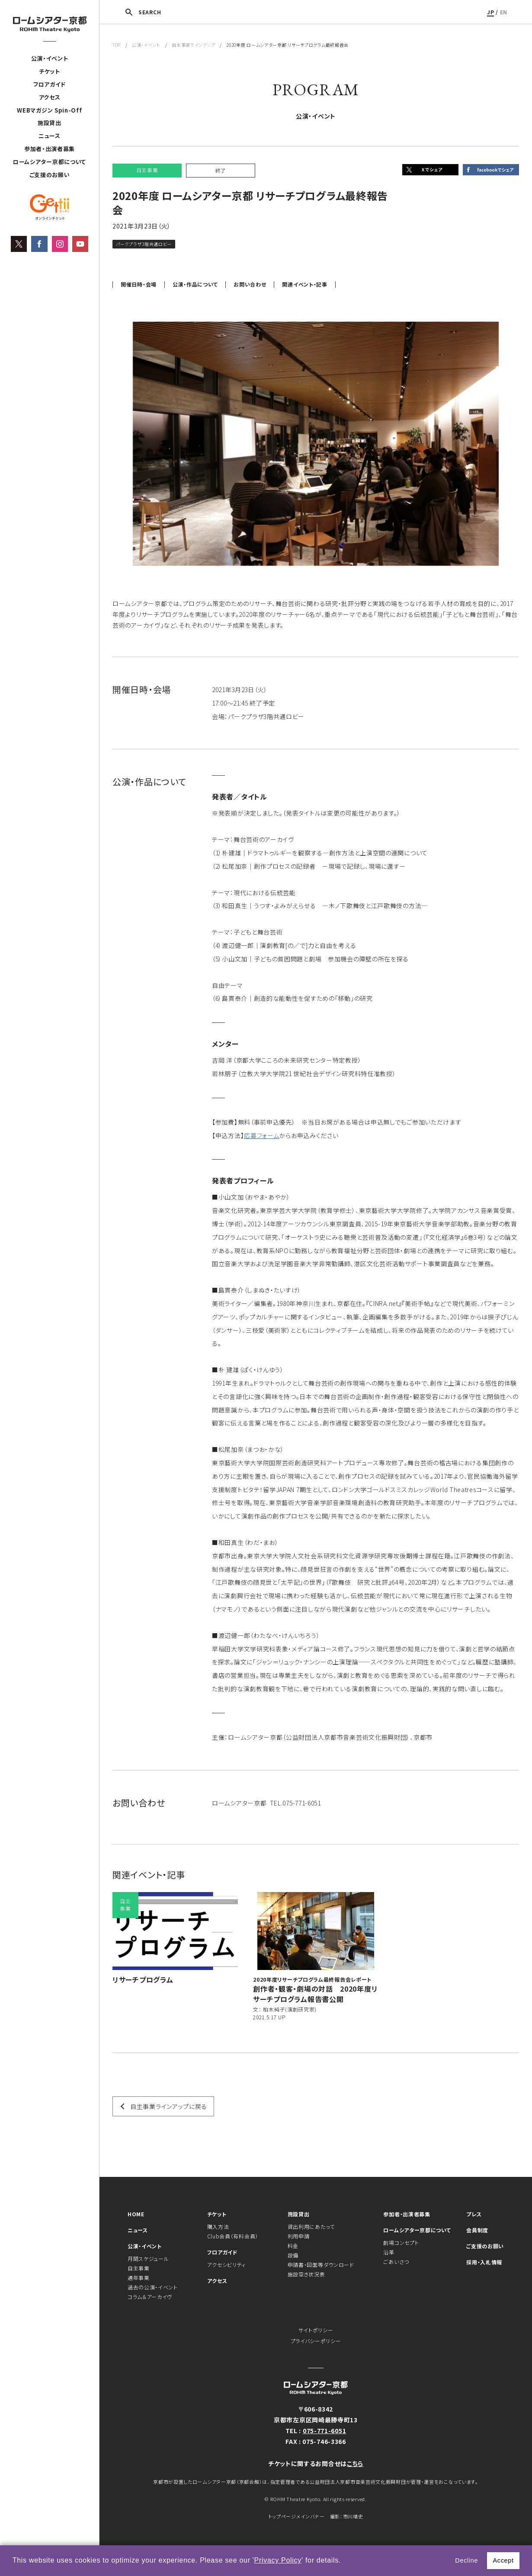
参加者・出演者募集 (49, 149)
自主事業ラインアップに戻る (168, 2106)
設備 (293, 2255)
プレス (473, 2214)
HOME (136, 2214)
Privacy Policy (277, 2560)
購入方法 (218, 2226)
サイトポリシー (315, 2330)
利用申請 (299, 2236)
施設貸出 (49, 123)
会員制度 (477, 2230)
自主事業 (139, 2268)
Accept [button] (503, 2560)
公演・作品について (195, 284)
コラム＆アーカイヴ (150, 2296)
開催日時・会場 (139, 284)
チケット (49, 71)
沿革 (388, 2252)
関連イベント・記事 (304, 284)
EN (503, 12)
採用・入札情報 (484, 2262)
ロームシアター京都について (49, 162)
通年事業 (139, 2277)
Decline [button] (466, 2560)
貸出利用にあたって (311, 2226)
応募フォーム (261, 1135)
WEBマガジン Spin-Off (49, 110)
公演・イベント (49, 58)
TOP (116, 45)
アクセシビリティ (226, 2264)
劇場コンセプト (401, 2242)
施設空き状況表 (306, 2274)
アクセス (50, 97)
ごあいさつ (396, 2261)
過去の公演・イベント (153, 2287)
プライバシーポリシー (316, 2340)
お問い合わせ (250, 284)
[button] (344, 2561)
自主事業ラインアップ (193, 45)
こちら (355, 2463)
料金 (293, 2245)
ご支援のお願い (49, 175)
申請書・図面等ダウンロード (321, 2264)
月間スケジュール (148, 2258)
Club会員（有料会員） (232, 2236)
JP (490, 12)
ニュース (49, 136)
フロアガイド (49, 84)
